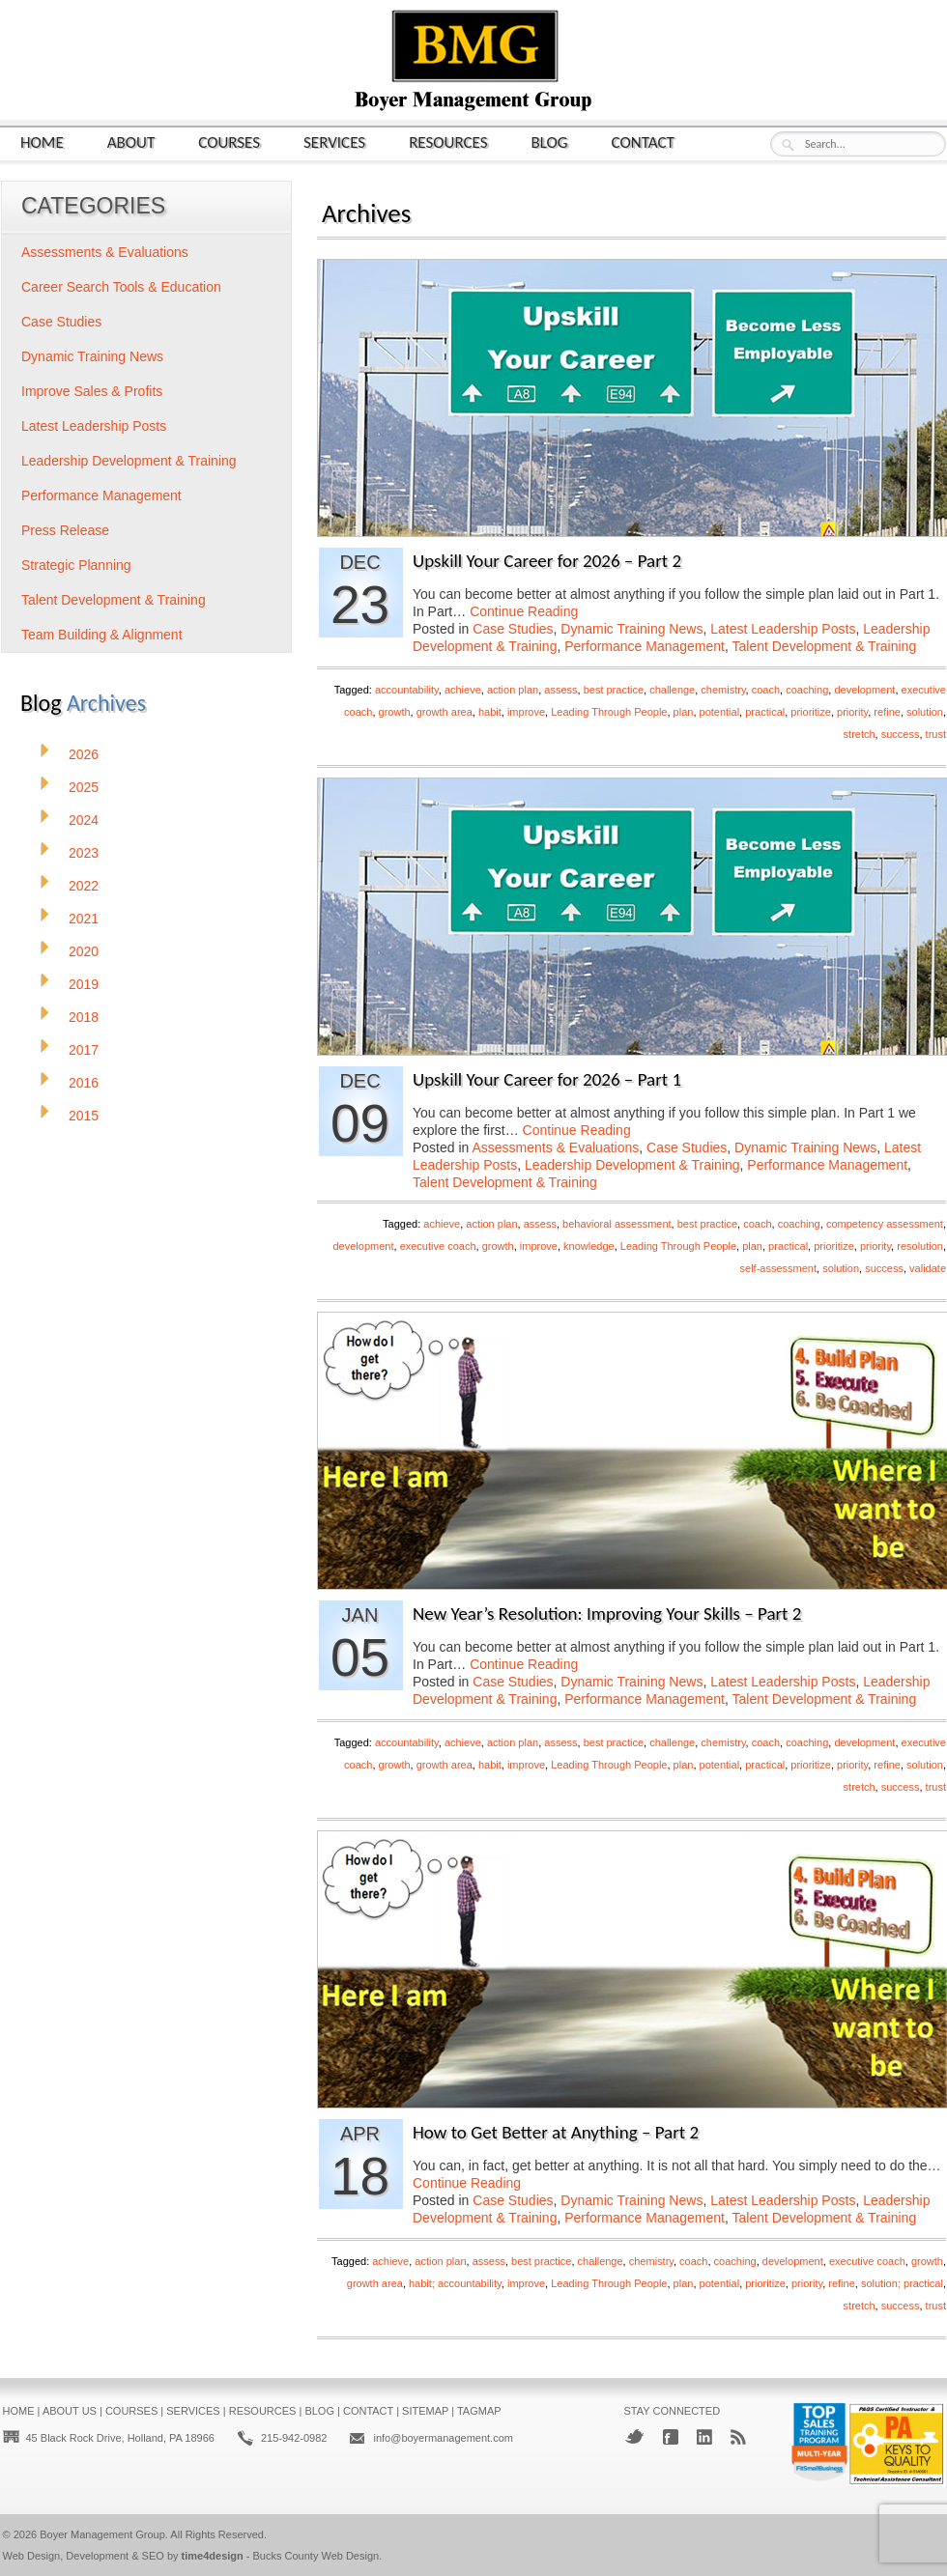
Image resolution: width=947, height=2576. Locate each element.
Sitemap (425, 2411)
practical (765, 712)
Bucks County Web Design (316, 2556)
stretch (859, 734)
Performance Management (644, 646)
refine (887, 712)
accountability (407, 689)
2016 (84, 1082)
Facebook (670, 2437)
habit (490, 712)
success (900, 734)
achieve (463, 689)
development (864, 689)
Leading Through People (609, 712)
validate (927, 1268)
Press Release (65, 530)
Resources (448, 141)
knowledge (589, 1246)
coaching (807, 689)
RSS (738, 2437)
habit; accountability (455, 2283)
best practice (614, 689)
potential (720, 712)
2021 (84, 918)
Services (334, 141)
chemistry (723, 689)
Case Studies (513, 629)
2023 (84, 853)
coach (766, 689)
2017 (84, 1050)
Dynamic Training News (631, 629)
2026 (84, 754)
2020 (84, 951)
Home (42, 141)
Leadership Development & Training (632, 1165)
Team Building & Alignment (102, 634)
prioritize (810, 712)
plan (684, 712)
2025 (84, 787)
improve (526, 712)
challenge (672, 689)
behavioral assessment (617, 1224)
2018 (84, 1017)
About (131, 141)
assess (560, 689)
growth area (444, 712)
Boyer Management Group (102, 2534)
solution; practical (902, 2283)
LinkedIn (704, 2437)
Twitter (634, 2436)
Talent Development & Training (824, 646)
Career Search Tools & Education (121, 287)
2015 (84, 1115)
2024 (84, 820)
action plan (512, 689)
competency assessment (884, 1224)
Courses (229, 141)
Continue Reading (524, 611)
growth (395, 712)
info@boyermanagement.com (442, 2438)
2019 (84, 984)
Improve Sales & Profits (91, 391)
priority (852, 712)
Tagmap (479, 2411)
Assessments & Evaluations (556, 1147)
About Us (70, 2411)
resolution (920, 1246)
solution (924, 712)
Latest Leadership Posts (782, 629)
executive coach (438, 1246)
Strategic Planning (76, 565)
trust (936, 734)
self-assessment (778, 1268)
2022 (84, 885)
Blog (549, 141)
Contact (643, 141)
